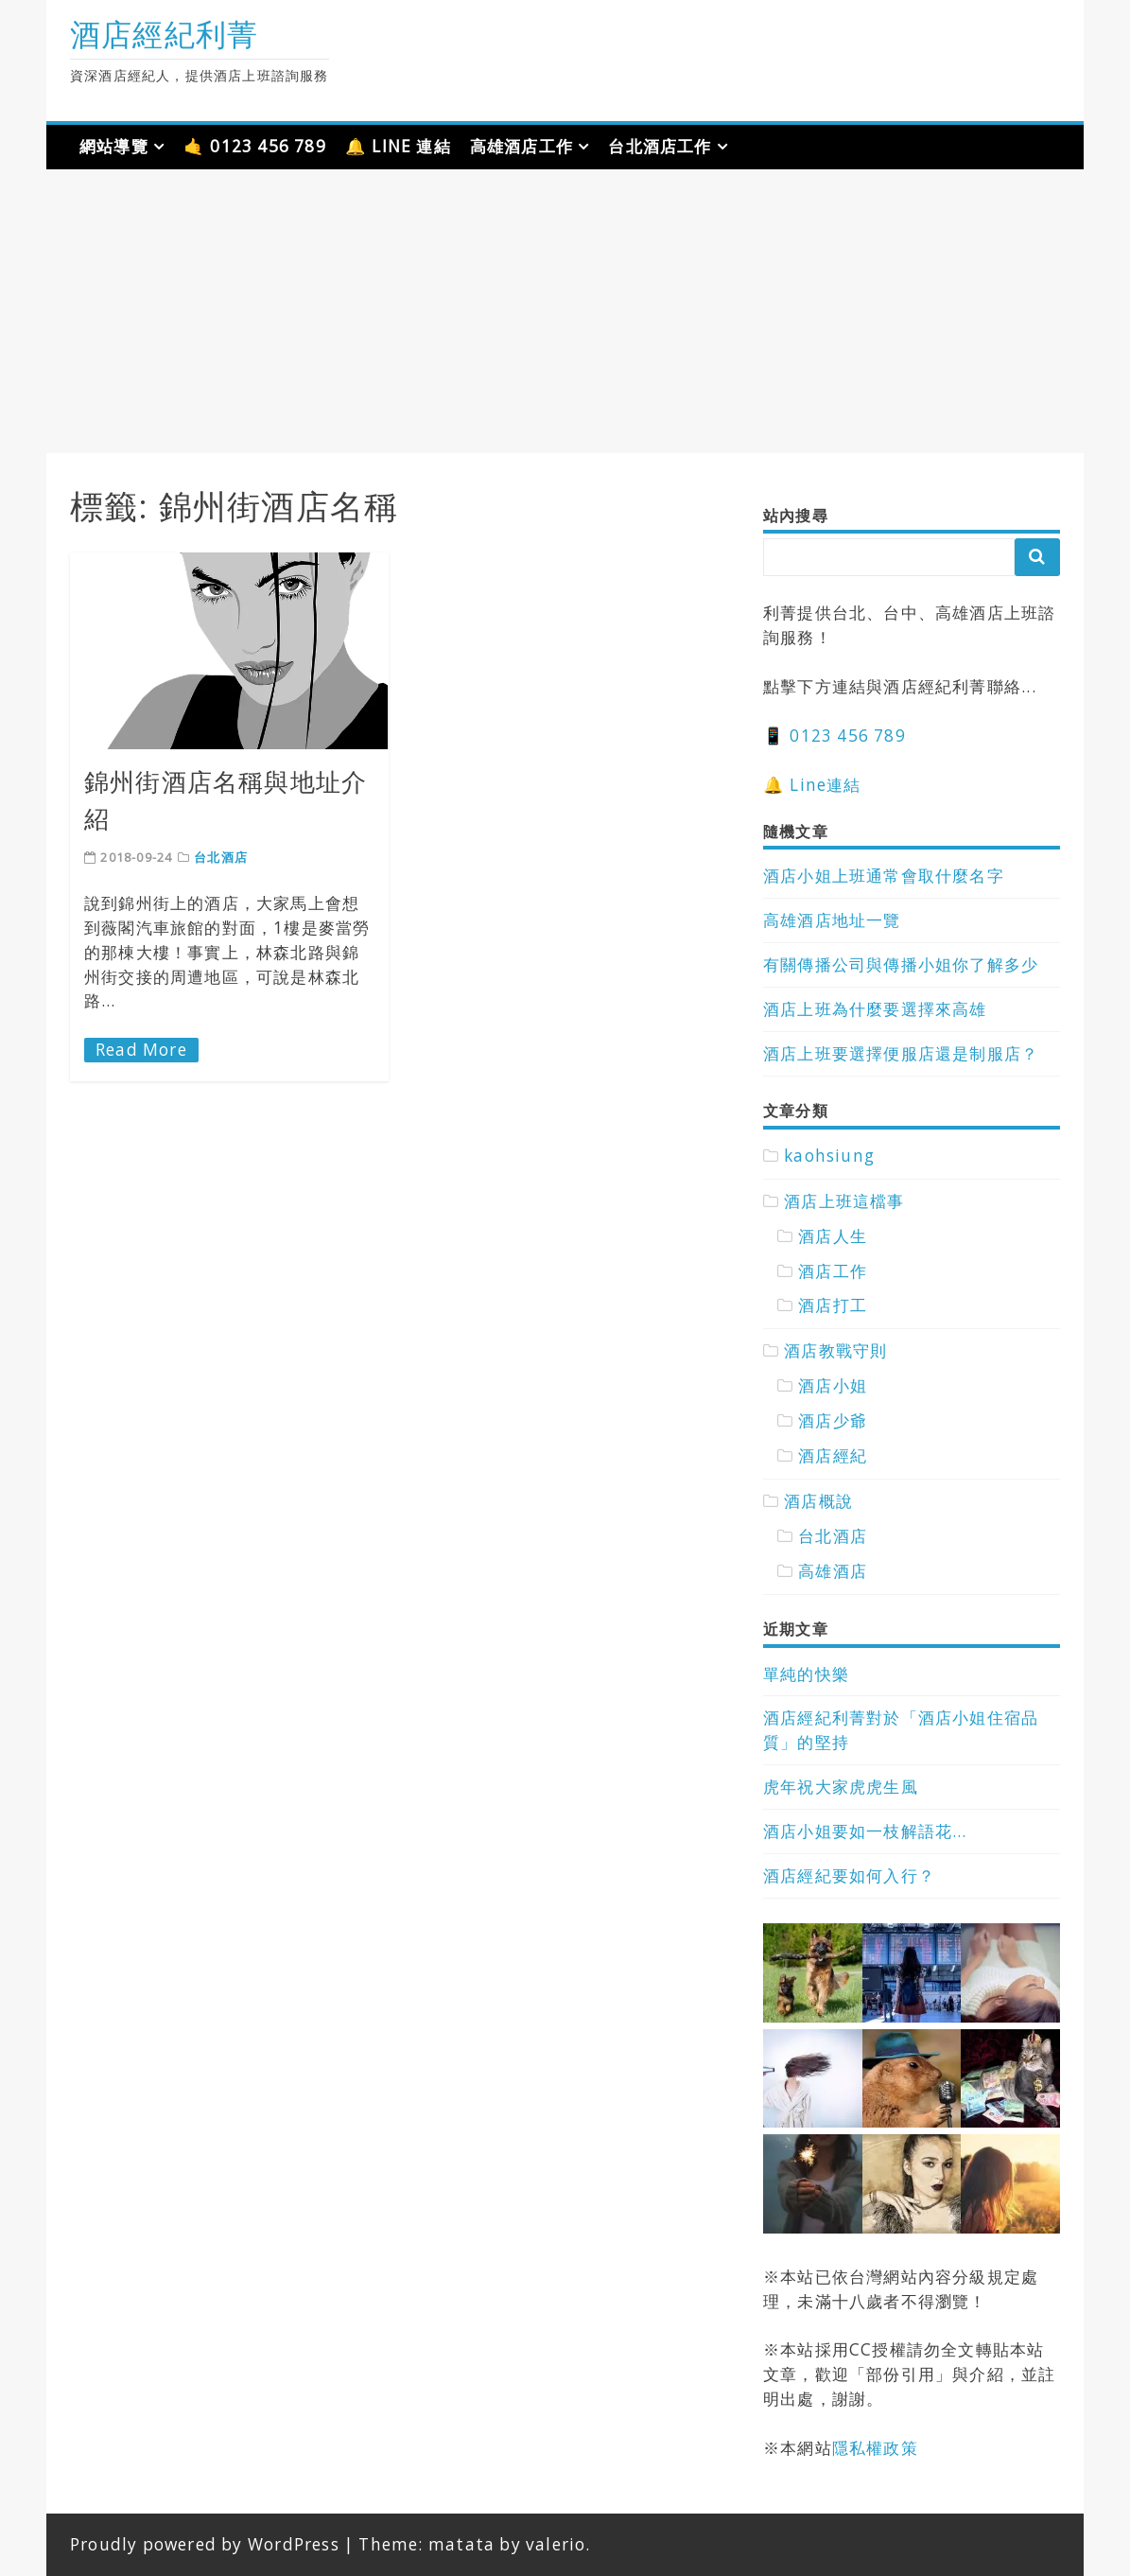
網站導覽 (113, 146)
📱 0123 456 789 (834, 735)
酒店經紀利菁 (164, 33)
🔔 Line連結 (812, 785)
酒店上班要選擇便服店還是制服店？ (900, 1053)
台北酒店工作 (659, 146)
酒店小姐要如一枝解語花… (865, 1831)
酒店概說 (818, 1501)
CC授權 (878, 2349)
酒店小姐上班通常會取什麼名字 (883, 875)
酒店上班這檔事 (844, 1201)
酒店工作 (832, 1271)
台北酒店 (221, 857)
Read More (141, 1049)
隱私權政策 (875, 2448)
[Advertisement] (565, 311)
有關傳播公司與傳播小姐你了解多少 (900, 964)
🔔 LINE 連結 (398, 146)
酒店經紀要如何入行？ (849, 1875)
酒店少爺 (832, 1420)
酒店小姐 (832, 1385)
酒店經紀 (832, 1455)
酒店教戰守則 (835, 1350)
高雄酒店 (832, 1571)
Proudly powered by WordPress (204, 2544)
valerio (555, 2544)
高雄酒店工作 (521, 146)
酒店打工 (832, 1305)
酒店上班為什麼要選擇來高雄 (875, 1009)
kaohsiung (829, 1155)
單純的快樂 (806, 1674)
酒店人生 (832, 1236)
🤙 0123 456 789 (254, 146)
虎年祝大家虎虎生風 (840, 1786)
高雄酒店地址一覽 (832, 920)
